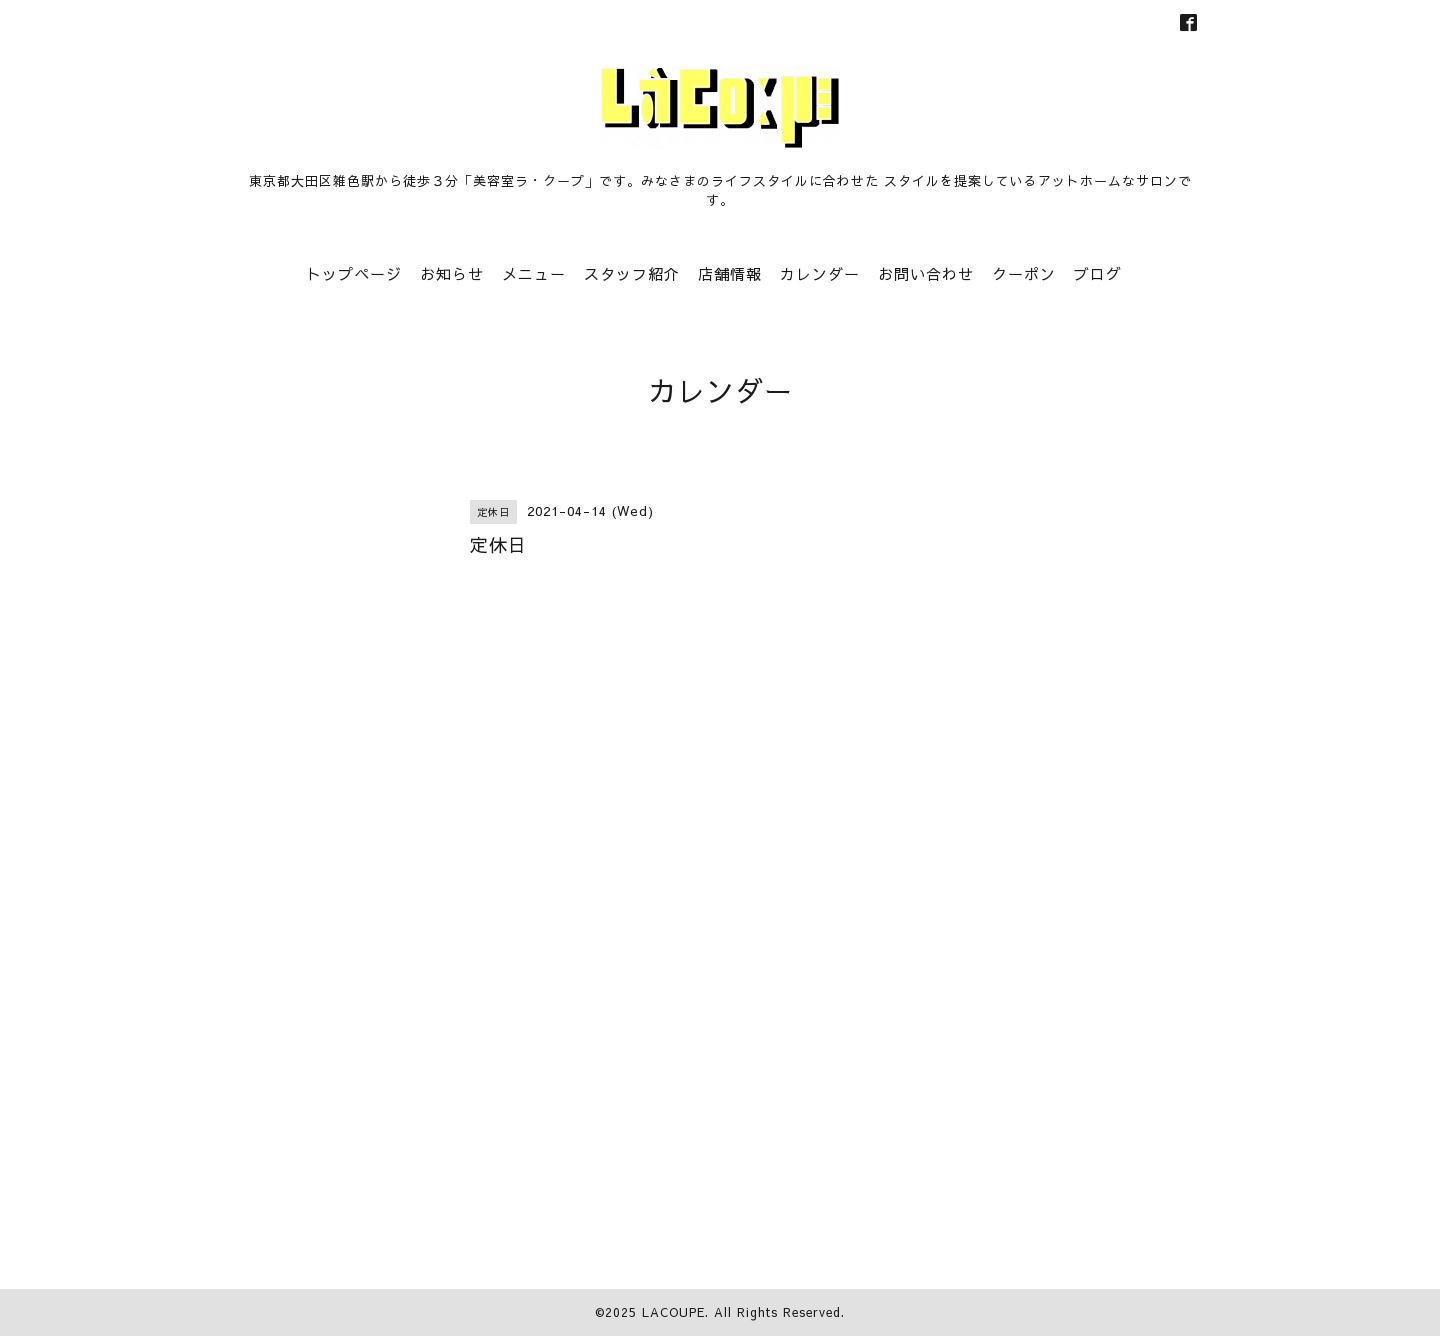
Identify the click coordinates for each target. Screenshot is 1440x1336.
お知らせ (452, 273)
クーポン (1024, 273)
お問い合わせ (926, 273)
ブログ (1098, 273)
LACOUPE (673, 1312)
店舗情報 (730, 273)
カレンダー (820, 273)
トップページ (354, 273)
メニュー (534, 273)
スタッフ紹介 (632, 273)
